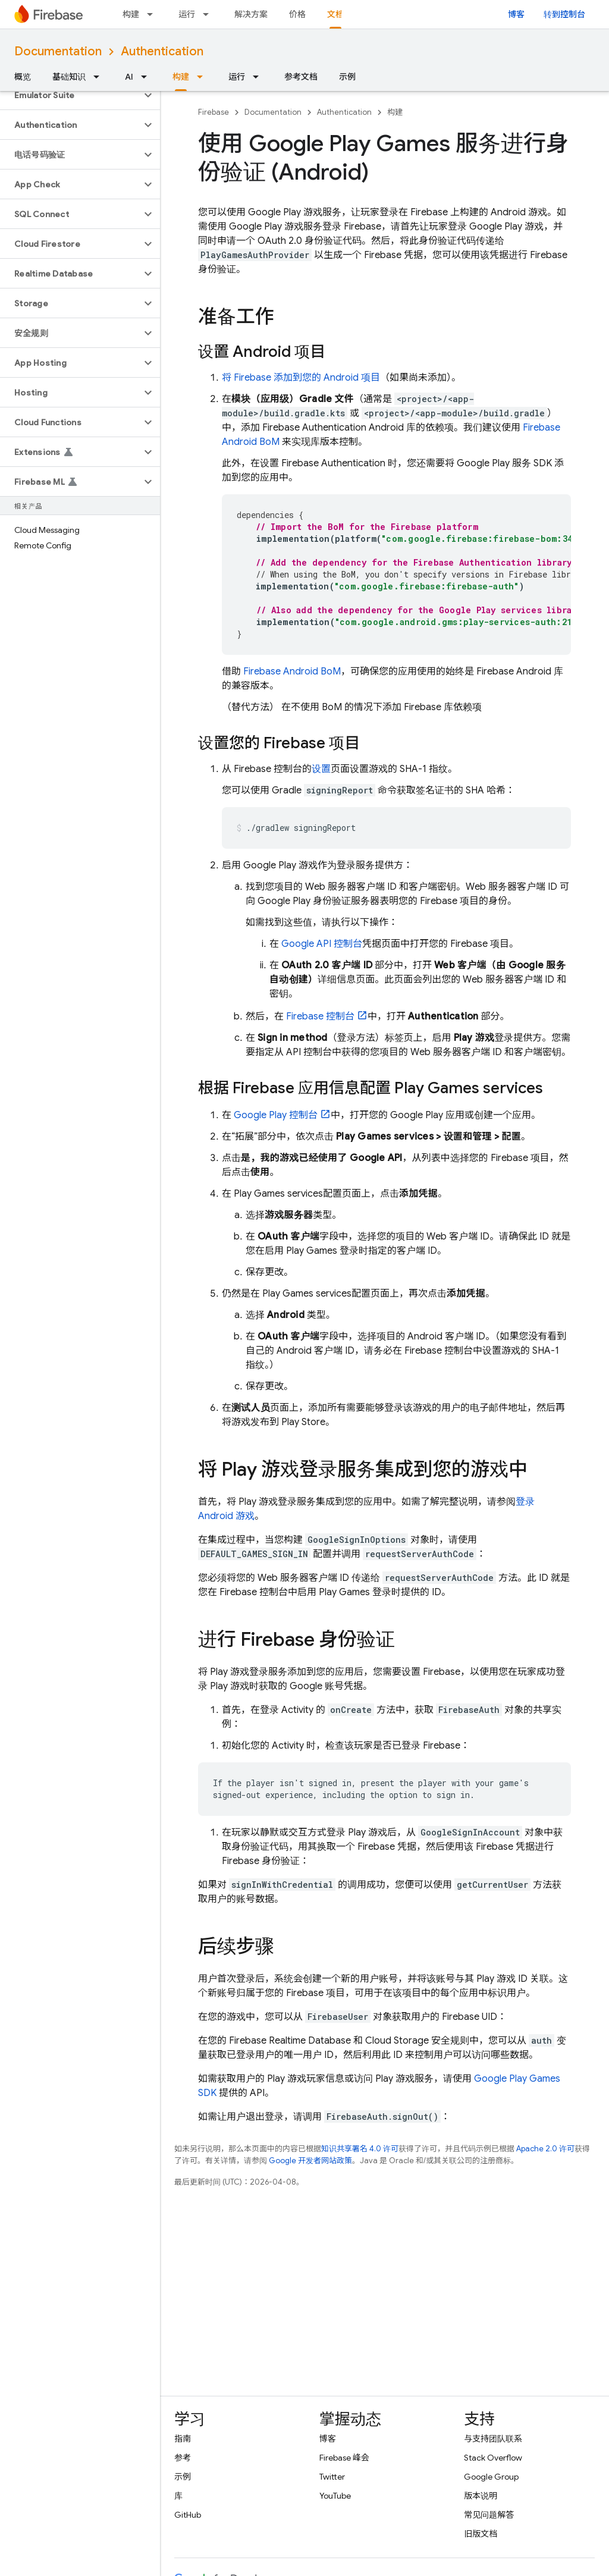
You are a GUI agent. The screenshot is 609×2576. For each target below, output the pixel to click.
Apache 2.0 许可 (545, 2149)
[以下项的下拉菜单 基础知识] (100, 76)
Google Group (491, 2476)
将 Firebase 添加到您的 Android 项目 (301, 378)
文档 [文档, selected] (335, 14)
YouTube (335, 2495)
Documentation (58, 51)
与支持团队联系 (493, 2438)
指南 (182, 2438)
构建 (131, 14)
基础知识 (69, 76)
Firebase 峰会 (344, 2457)
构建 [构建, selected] (180, 76)
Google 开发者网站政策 (310, 2160)
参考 (182, 2457)
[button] (70, 95)
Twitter (332, 2476)
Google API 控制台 (321, 944)
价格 (297, 14)
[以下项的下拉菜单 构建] (153, 14)
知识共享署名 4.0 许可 (359, 2149)
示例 (347, 76)
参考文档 (301, 76)
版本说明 (480, 2495)
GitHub (187, 2514)
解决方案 (251, 14)
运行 (186, 14)
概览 (22, 76)
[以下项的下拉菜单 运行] (209, 14)
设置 (321, 769)
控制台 (320, 1016)
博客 (516, 14)
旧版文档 (480, 2533)
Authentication (162, 51)
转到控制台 (564, 14)
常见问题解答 (489, 2514)
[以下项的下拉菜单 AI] (147, 76)
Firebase (213, 112)
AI (129, 76)
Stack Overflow (493, 2457)
